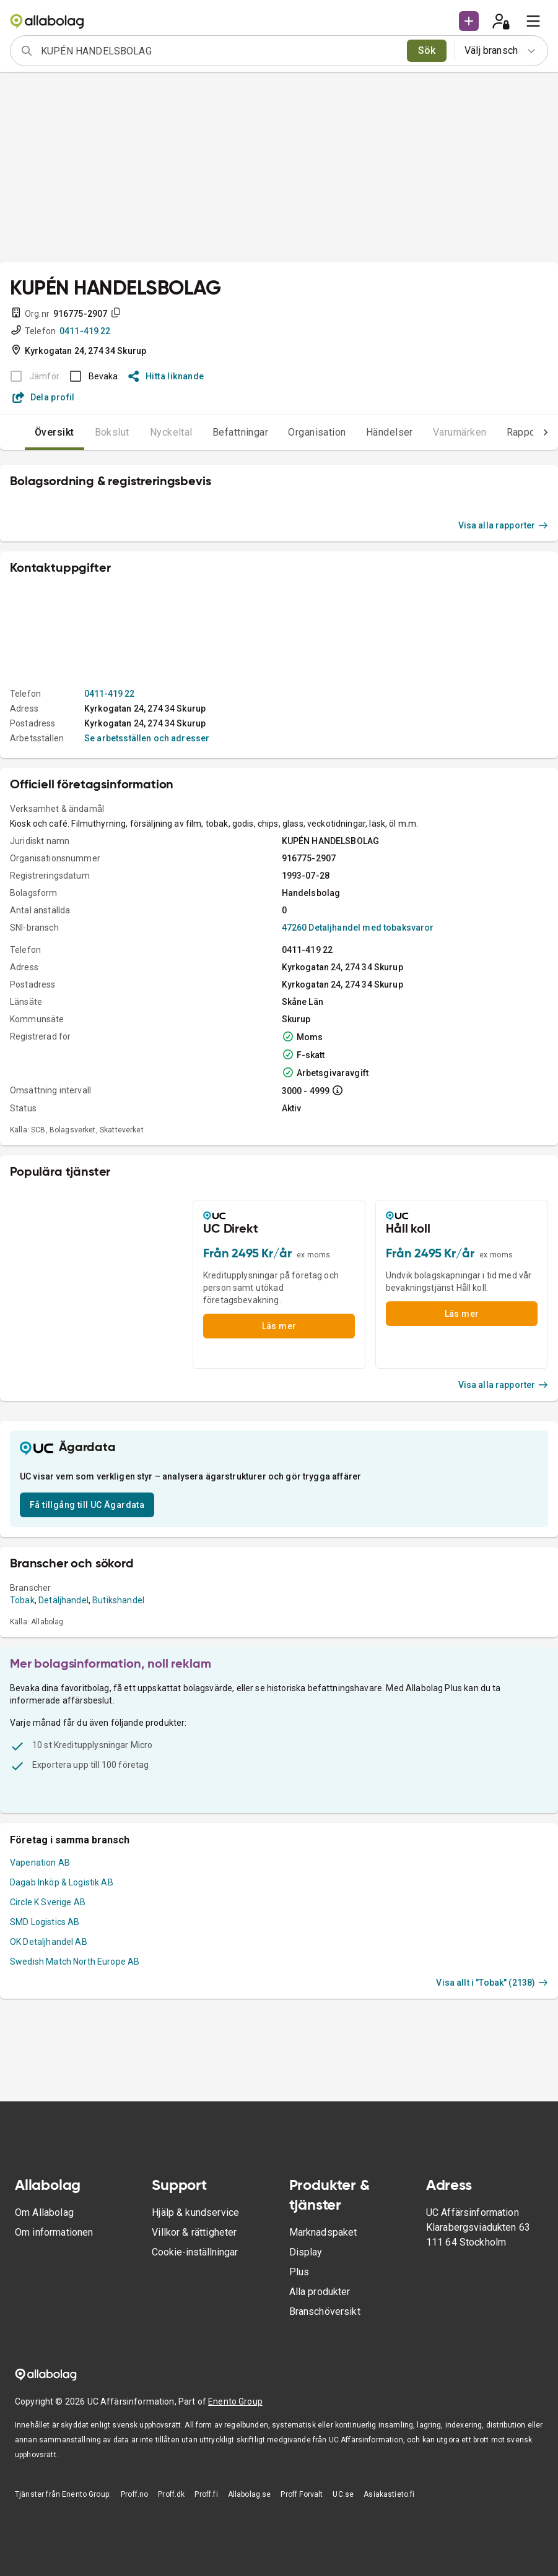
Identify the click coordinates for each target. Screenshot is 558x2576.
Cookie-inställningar (195, 2252)
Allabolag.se (249, 2494)
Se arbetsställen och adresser (146, 738)
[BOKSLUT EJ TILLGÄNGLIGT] (31, 376)
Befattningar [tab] (216, 432)
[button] (469, 21)
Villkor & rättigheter (194, 2232)
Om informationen (54, 2232)
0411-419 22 (85, 331)
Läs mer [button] (279, 1326)
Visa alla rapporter (503, 525)
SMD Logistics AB (44, 1922)
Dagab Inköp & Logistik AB (61, 1882)
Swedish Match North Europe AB (74, 1961)
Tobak (22, 1600)
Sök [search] (427, 50)
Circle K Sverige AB (47, 1902)
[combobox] (220, 51)
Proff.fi (205, 2494)
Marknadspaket (323, 2232)
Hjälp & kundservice (195, 2212)
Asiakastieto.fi (389, 2494)
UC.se (343, 2494)
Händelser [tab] (364, 432)
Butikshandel (118, 1600)
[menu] (533, 21)
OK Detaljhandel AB (48, 1942)
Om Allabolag (44, 2212)
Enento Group (235, 2401)
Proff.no (134, 2494)
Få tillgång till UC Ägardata (87, 1505)
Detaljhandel (63, 1600)
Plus (299, 2272)
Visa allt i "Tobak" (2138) (492, 1983)
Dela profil (43, 397)
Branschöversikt (324, 2311)
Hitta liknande (166, 376)
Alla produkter (320, 2292)
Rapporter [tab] (504, 432)
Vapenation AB (40, 1862)
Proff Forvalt (302, 2494)
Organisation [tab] (292, 432)
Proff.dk (171, 2494)
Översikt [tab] (30, 432)
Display (306, 2252)
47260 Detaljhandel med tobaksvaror (358, 928)
